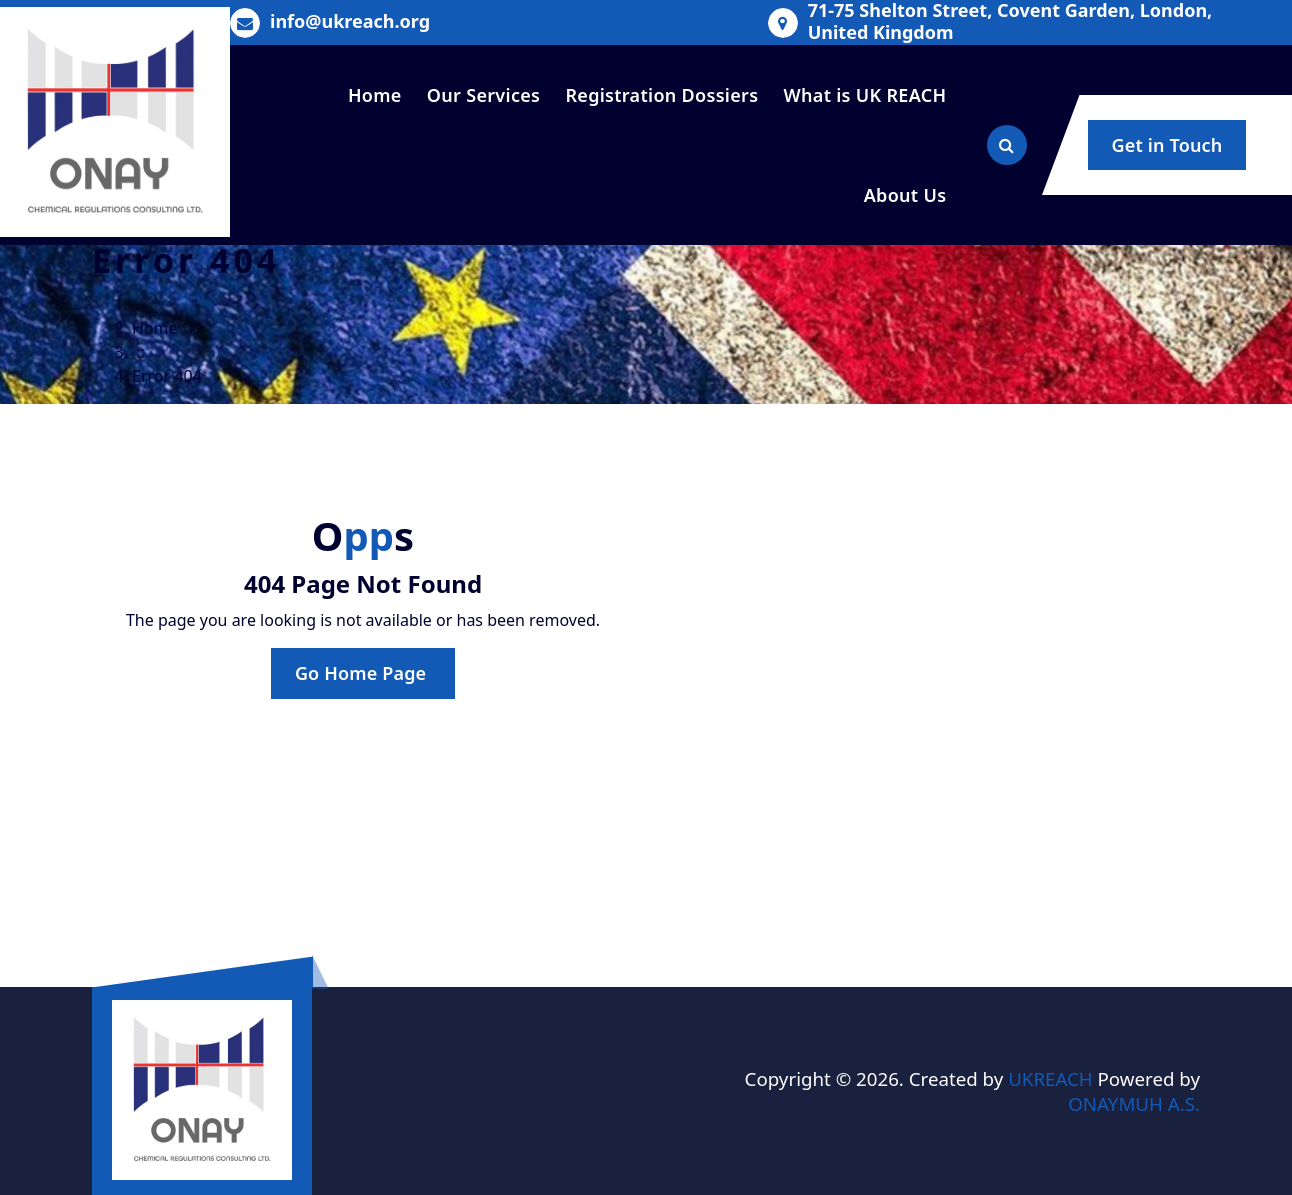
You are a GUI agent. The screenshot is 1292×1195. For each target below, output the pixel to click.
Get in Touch (1167, 145)
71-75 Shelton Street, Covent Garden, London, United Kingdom (1010, 21)
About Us (905, 195)
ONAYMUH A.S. (1134, 1103)
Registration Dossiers (661, 95)
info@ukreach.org (350, 22)
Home (375, 95)
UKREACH (1050, 1078)
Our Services (483, 95)
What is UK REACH (865, 95)
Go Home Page (363, 673)
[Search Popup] (1007, 145)
